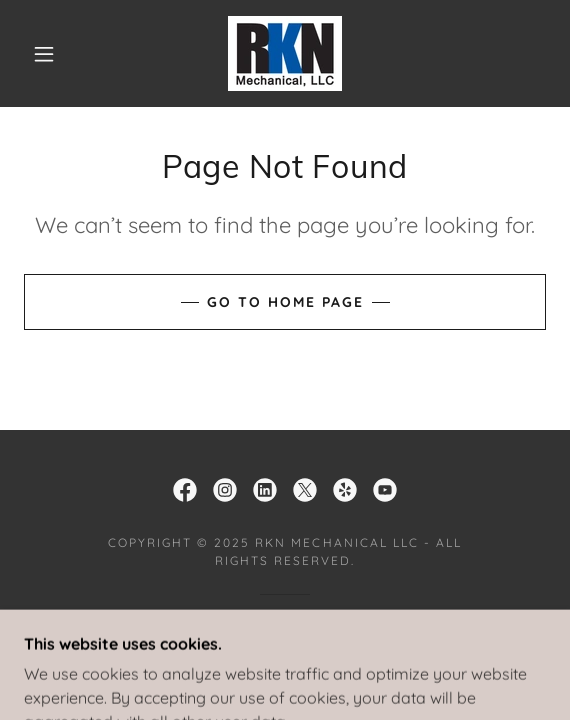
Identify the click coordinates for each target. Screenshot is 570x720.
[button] (50, 54)
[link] (285, 53)
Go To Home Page (285, 302)
